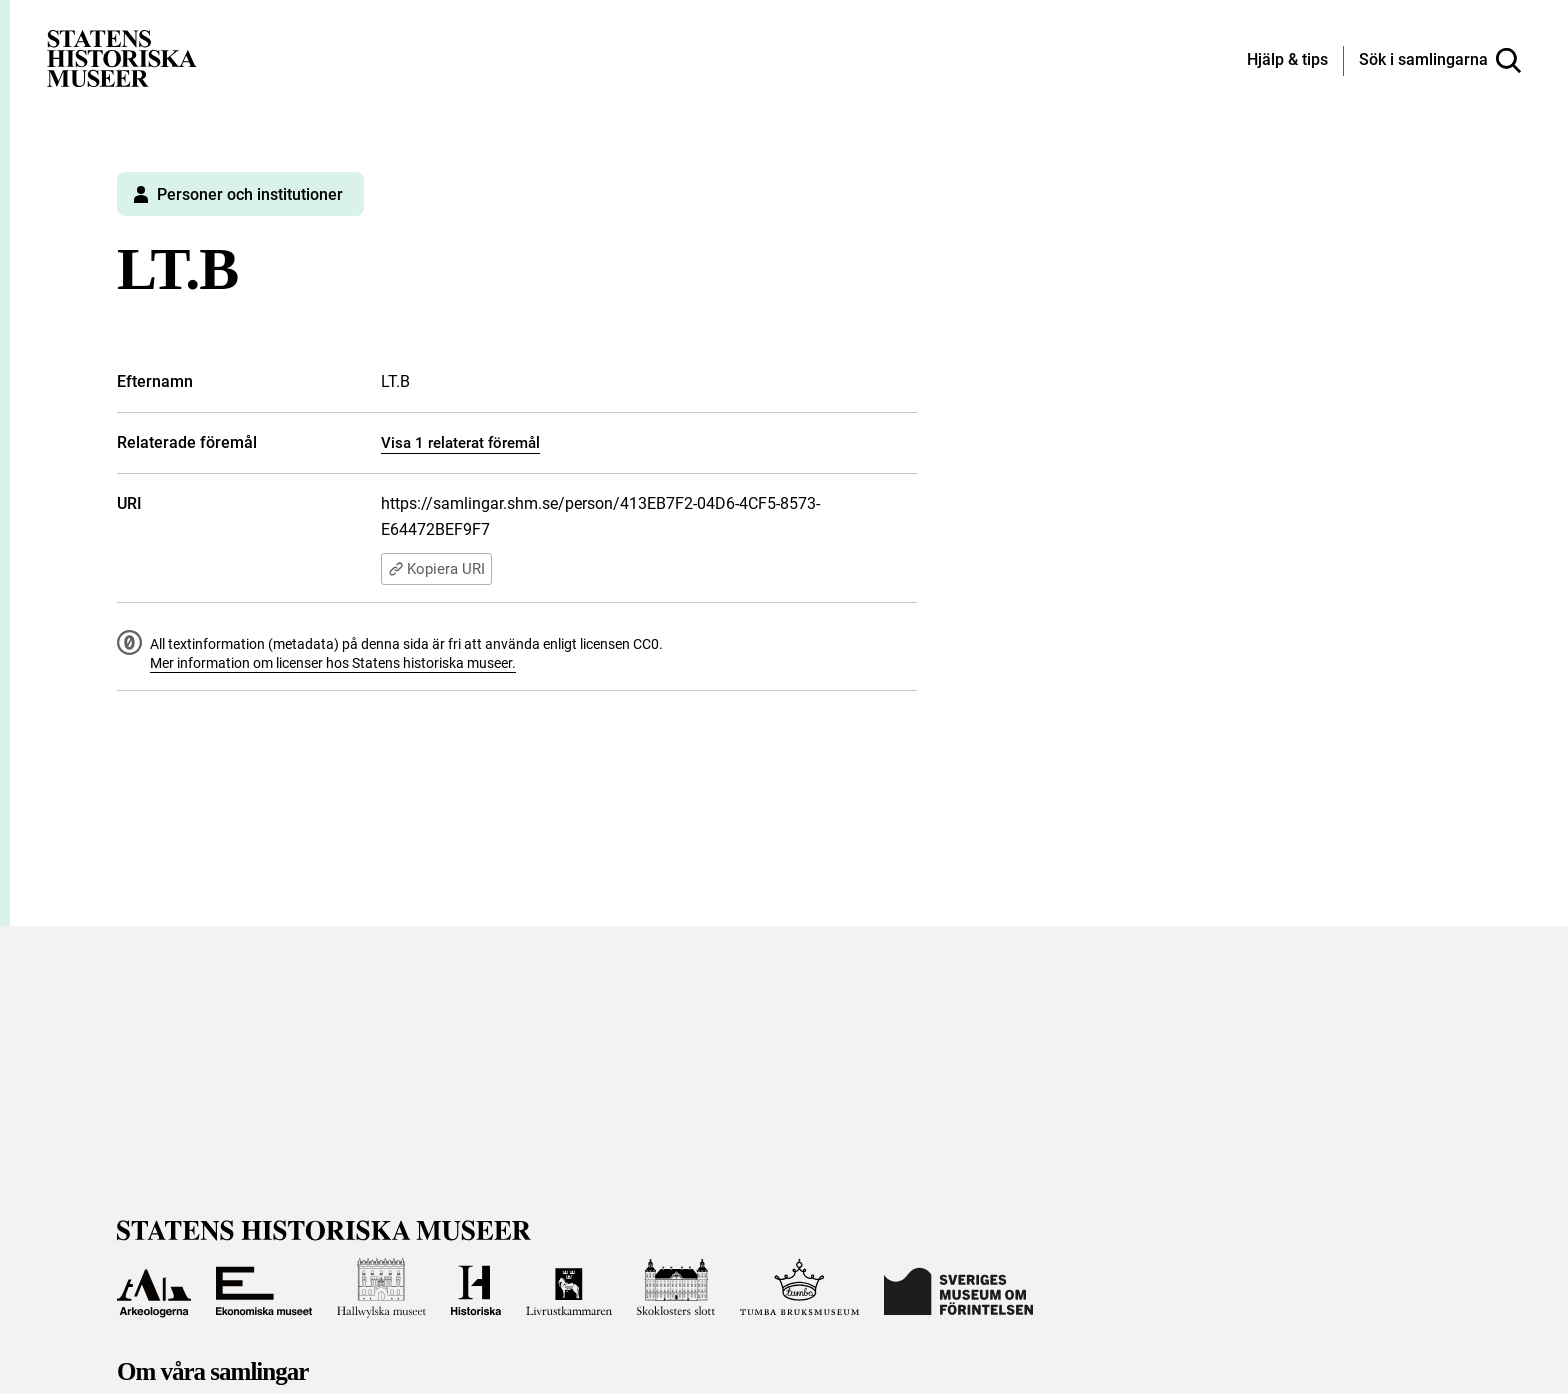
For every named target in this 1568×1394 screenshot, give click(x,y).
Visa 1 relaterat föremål (460, 443)
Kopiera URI (436, 569)
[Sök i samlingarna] (1440, 61)
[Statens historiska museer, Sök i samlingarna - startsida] (122, 57)
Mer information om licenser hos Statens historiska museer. (333, 663)
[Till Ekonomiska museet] (264, 1288)
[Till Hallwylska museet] (381, 1288)
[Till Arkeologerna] (154, 1288)
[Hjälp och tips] (1287, 61)
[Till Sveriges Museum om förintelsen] (958, 1288)
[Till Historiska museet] (476, 1288)
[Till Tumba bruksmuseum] (800, 1288)
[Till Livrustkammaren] (569, 1288)
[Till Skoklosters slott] (676, 1288)
